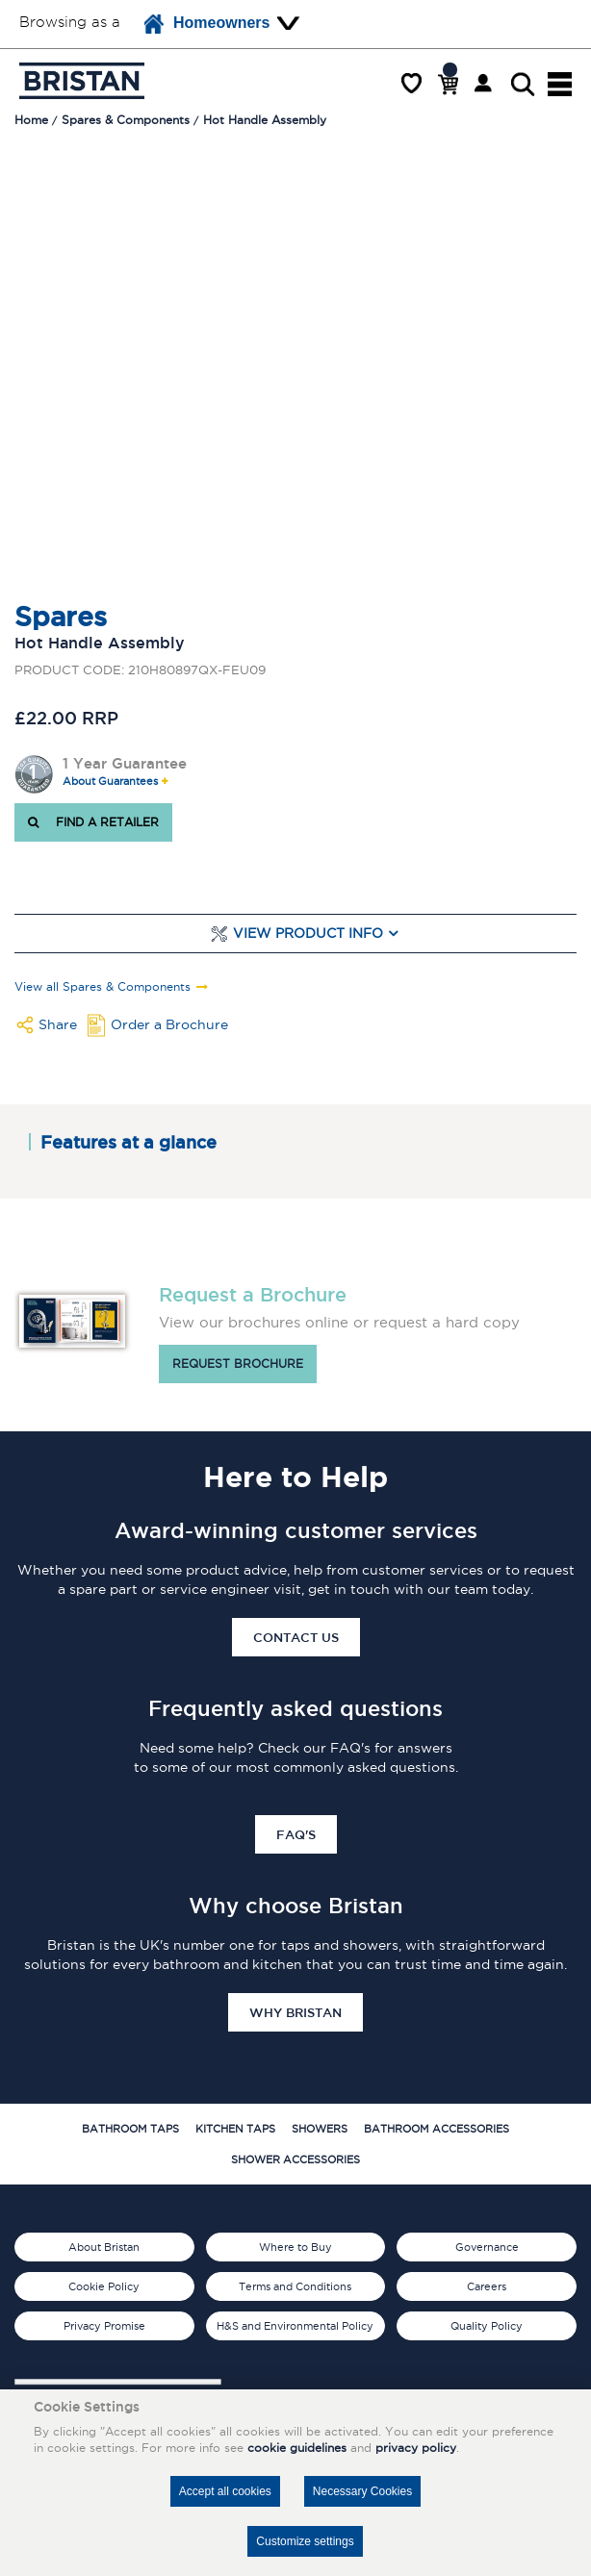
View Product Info (308, 933)
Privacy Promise (104, 2326)
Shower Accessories (295, 2159)
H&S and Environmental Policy (295, 2326)
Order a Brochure (169, 1024)
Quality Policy (486, 2326)
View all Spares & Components (102, 987)
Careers (486, 2286)
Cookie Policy (104, 2286)
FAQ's (296, 1834)
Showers (319, 2128)
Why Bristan (295, 2012)
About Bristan (104, 2247)
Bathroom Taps (130, 2128)
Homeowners (207, 24)
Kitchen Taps (235, 2128)
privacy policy (415, 2447)
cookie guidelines (297, 2447)
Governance (487, 2247)
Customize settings (304, 2541)
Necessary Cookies (362, 2491)
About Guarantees (110, 781)
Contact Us (296, 1637)
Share (58, 1024)
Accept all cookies (225, 2491)
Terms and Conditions (295, 2286)
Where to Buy (295, 2247)
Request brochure (237, 1363)
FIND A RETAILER (93, 822)
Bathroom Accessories (436, 2128)
